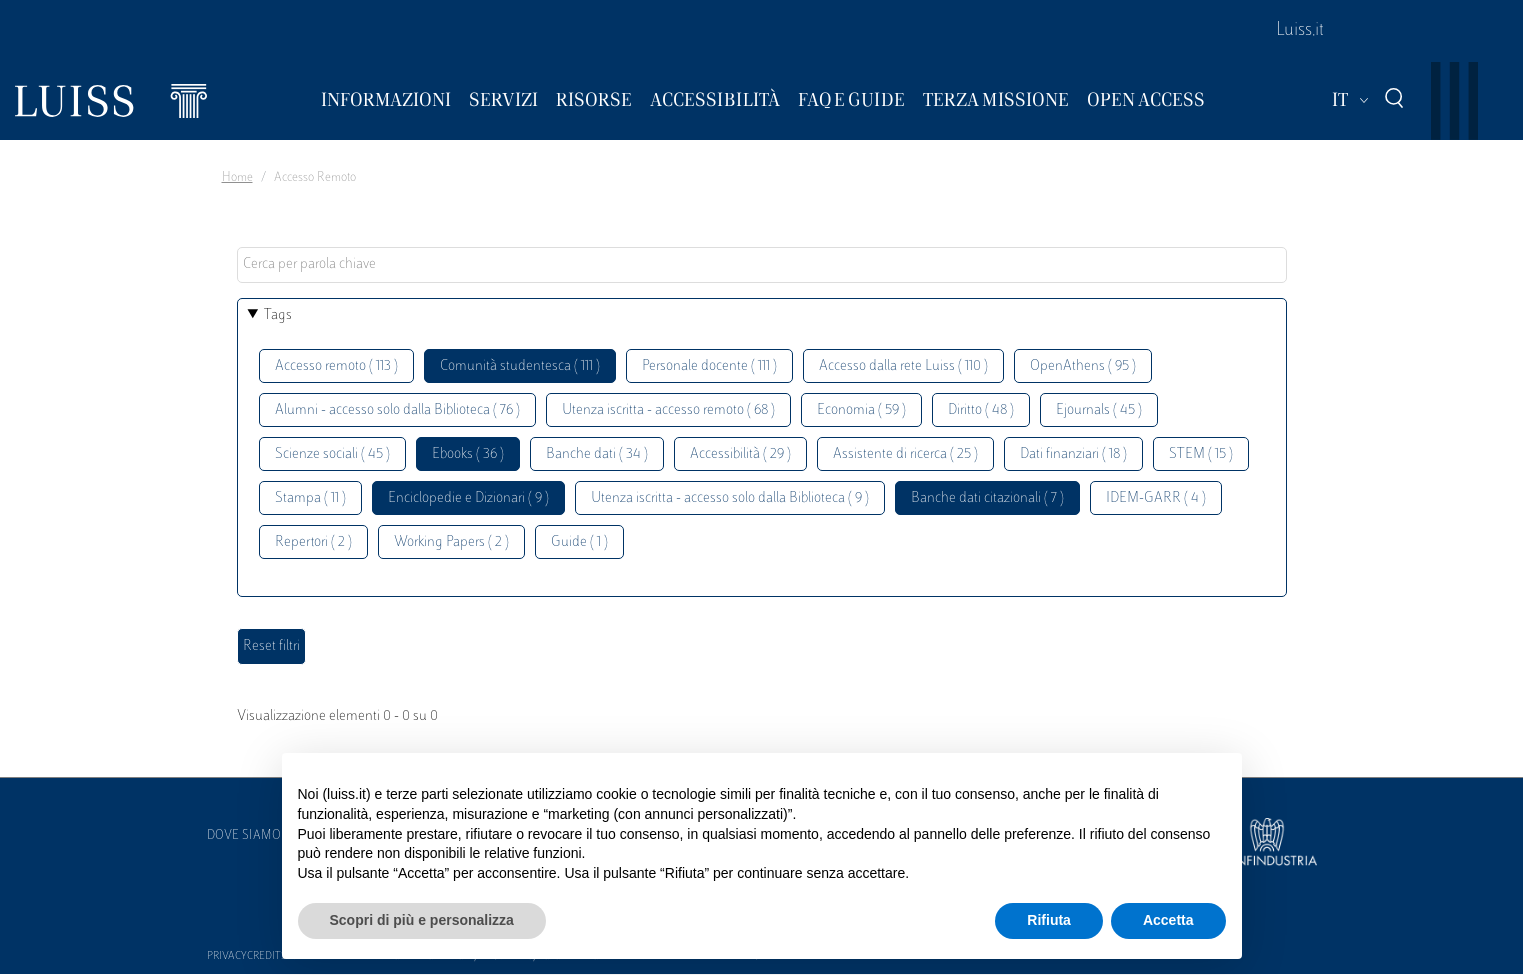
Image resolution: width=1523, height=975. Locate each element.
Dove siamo (244, 836)
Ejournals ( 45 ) (1099, 410)
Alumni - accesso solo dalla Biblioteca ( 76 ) (397, 410)
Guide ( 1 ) (579, 542)
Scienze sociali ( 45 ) (332, 454)
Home (237, 178)
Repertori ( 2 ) (313, 542)
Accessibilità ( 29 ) (740, 454)
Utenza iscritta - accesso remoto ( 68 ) (668, 410)
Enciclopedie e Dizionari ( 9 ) (468, 498)
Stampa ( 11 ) (310, 498)
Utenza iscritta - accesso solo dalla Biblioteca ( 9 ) (730, 498)
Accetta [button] (1168, 920)
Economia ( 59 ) (861, 410)
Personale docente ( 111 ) (709, 366)
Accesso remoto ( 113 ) (336, 366)
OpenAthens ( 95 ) (1083, 366)
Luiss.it (1300, 31)
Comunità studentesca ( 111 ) (520, 366)
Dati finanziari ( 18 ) (1073, 454)
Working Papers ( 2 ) (451, 542)
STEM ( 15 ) (1201, 454)
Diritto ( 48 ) (981, 410)
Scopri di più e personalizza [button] (422, 920)
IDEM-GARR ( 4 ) (1156, 498)
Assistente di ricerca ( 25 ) (905, 454)
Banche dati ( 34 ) (597, 454)
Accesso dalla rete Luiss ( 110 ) (903, 366)
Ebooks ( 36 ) (468, 454)
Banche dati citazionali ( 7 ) (987, 498)
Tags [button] (278, 315)
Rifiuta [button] (1049, 920)
